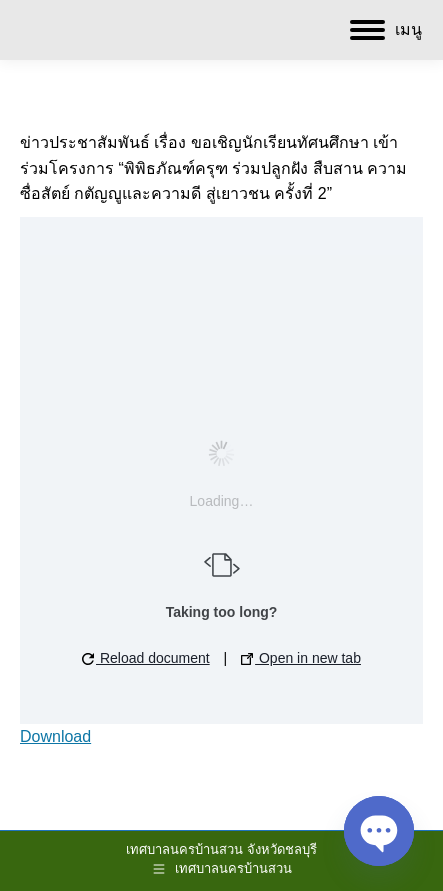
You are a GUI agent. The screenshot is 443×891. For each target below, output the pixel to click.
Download (55, 736)
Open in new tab (301, 658)
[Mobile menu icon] (386, 30)
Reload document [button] (146, 658)
